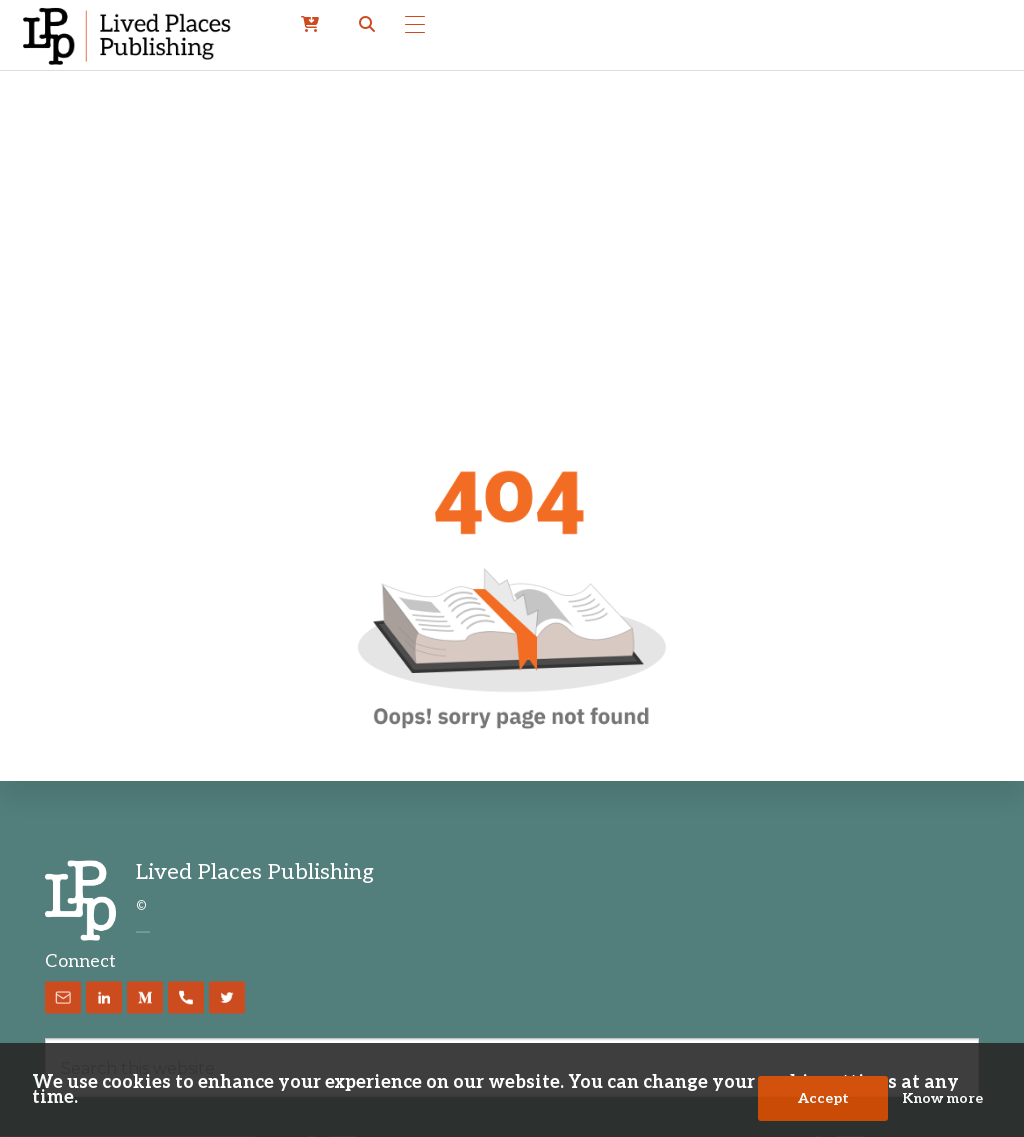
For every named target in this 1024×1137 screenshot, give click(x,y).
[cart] (310, 25)
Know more (942, 1098)
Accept (823, 1098)
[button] (367, 25)
